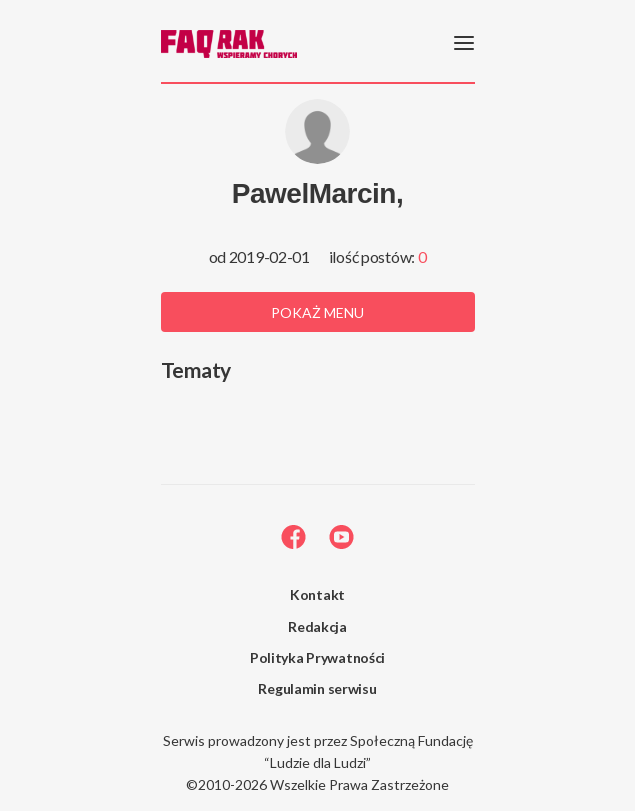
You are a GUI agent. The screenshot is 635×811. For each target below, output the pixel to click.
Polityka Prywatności (317, 657)
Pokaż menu (317, 312)
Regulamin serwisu (317, 688)
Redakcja (317, 626)
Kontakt (317, 594)
